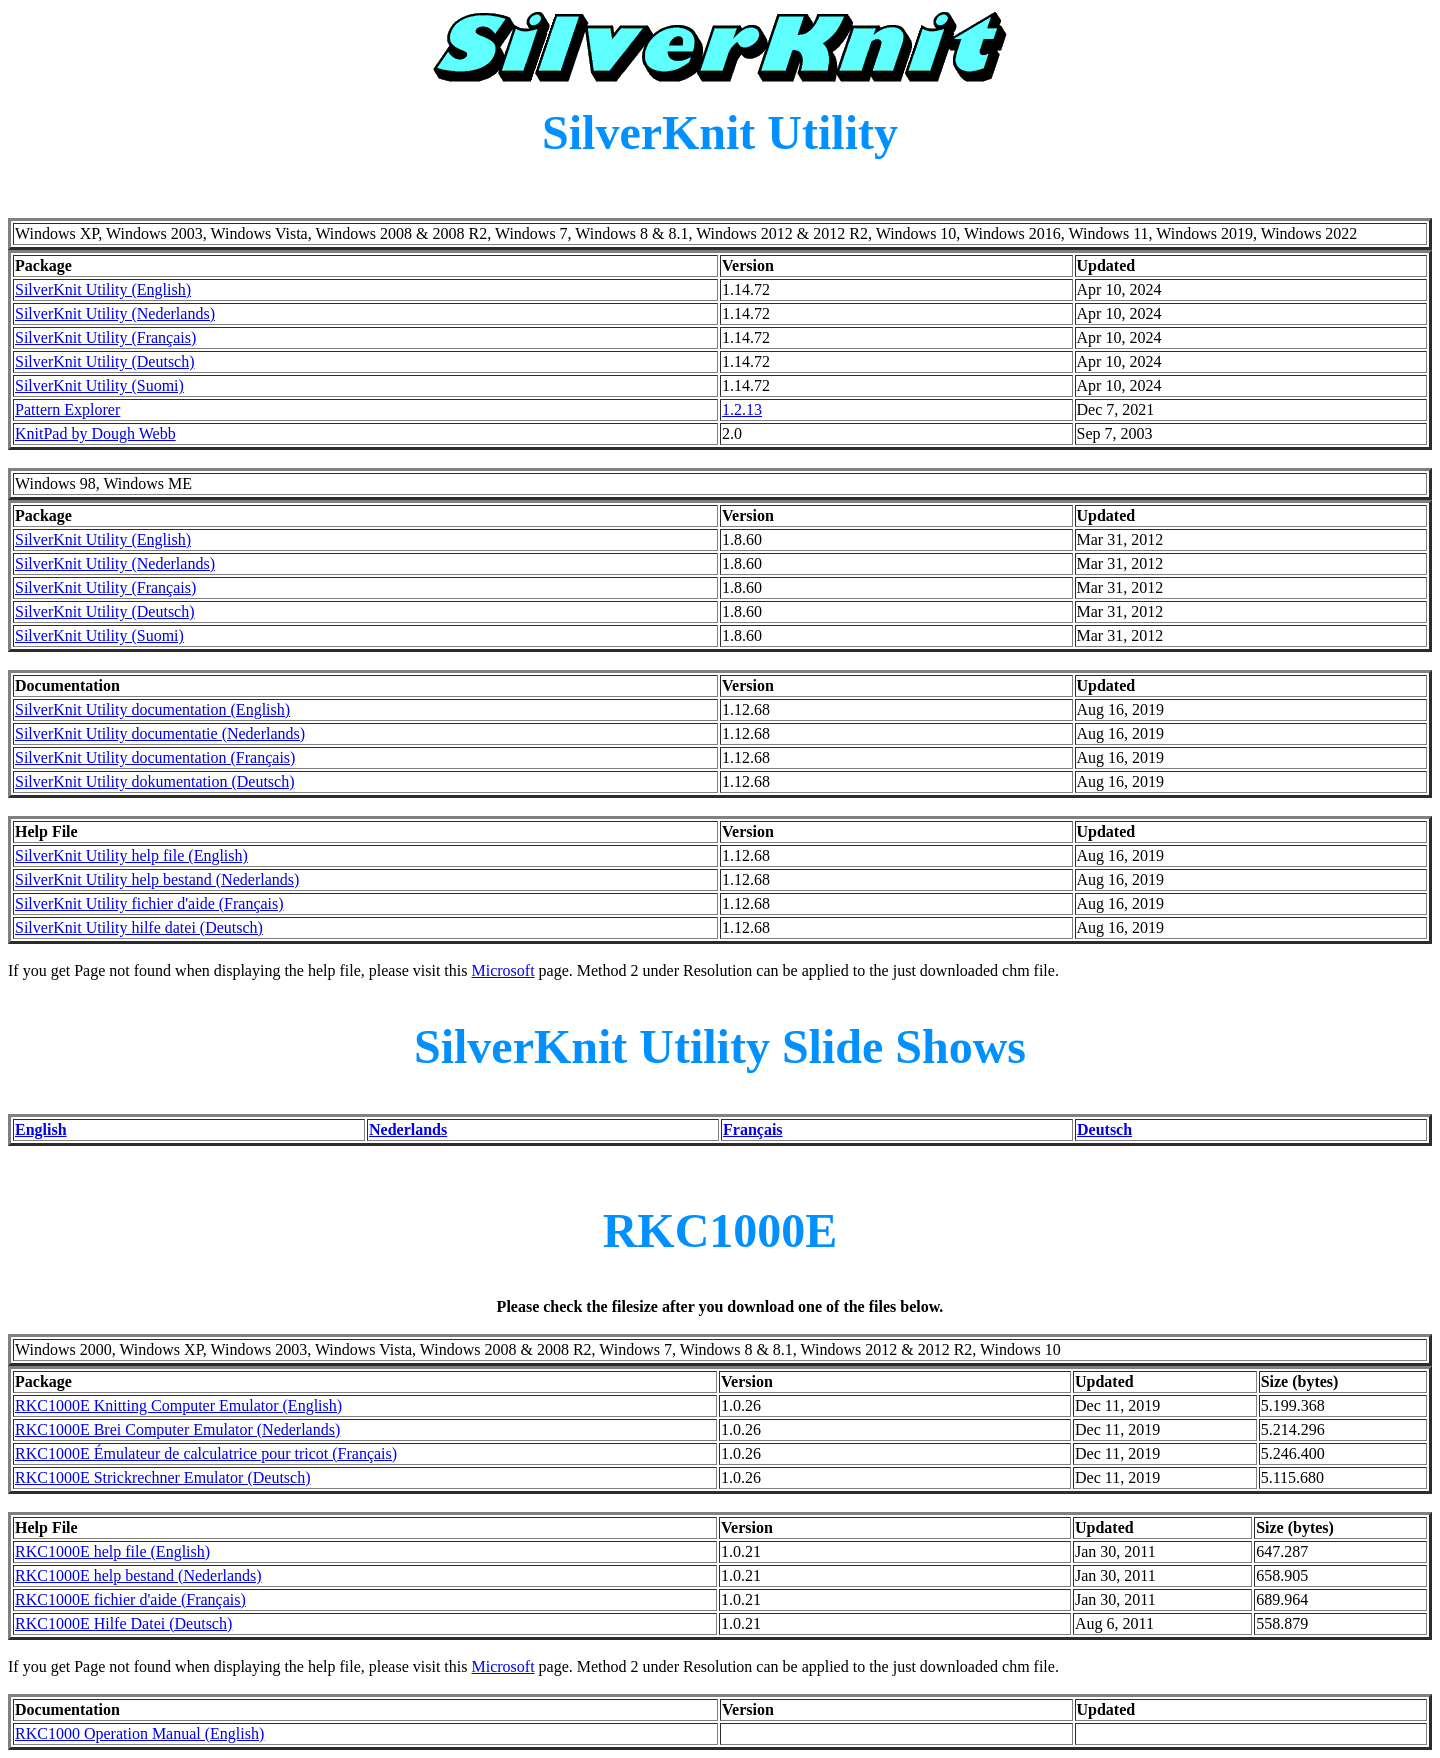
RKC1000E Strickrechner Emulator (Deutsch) (162, 1477)
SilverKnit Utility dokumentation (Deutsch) (155, 781)
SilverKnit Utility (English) (103, 289)
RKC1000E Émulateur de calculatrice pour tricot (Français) (206, 1453)
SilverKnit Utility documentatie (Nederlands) (160, 733)
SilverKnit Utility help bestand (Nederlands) (157, 879)
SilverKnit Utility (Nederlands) (115, 313)
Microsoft (502, 970)
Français (753, 1129)
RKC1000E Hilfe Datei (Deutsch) (123, 1623)
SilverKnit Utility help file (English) (131, 855)
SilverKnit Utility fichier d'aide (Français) (149, 903)
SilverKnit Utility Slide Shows (720, 1046)
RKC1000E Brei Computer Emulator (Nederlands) (177, 1429)
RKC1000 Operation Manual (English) (139, 1733)
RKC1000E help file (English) (112, 1551)
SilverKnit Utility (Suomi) (99, 385)
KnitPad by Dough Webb (95, 433)
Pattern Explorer (67, 409)
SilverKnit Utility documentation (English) (152, 709)
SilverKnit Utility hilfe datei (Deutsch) (139, 927)
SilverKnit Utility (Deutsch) (105, 361)
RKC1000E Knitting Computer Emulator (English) (178, 1405)
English (41, 1129)
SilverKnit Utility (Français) (105, 337)
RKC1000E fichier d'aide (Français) (130, 1599)
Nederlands (408, 1129)
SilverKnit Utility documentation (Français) (155, 757)
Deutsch (1104, 1129)
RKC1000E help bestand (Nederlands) (138, 1575)
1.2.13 (742, 409)
